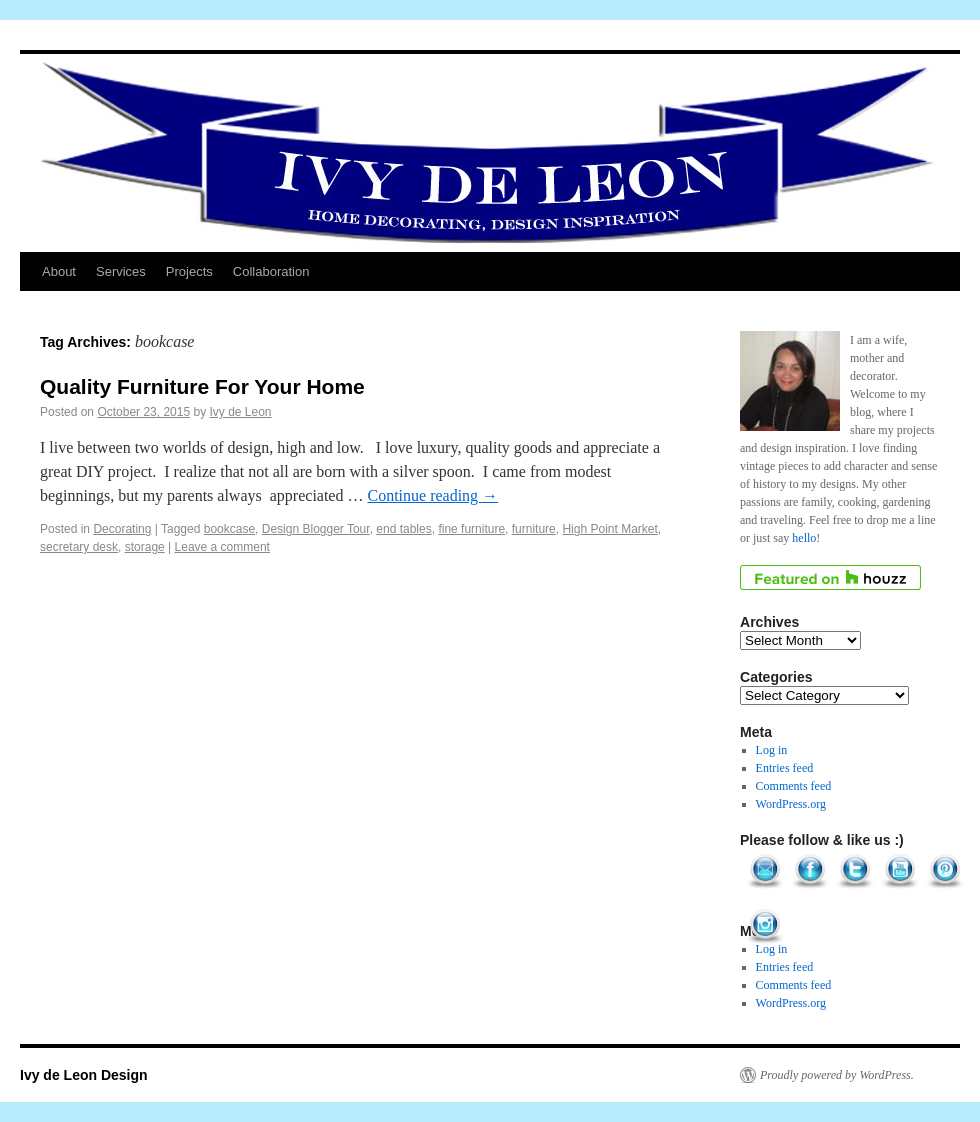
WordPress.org (791, 804)
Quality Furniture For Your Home (202, 386)
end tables (403, 529)
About (59, 271)
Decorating (122, 529)
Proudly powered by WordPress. (837, 1075)
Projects (189, 271)
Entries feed (785, 768)
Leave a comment (222, 547)
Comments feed (794, 786)
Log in (772, 750)
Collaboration (271, 271)
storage (145, 547)
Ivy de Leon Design (84, 1075)
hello (804, 538)
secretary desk (79, 547)
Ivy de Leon (241, 412)
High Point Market (609, 529)
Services (121, 271)
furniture (534, 529)
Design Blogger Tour (316, 529)
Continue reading (432, 495)
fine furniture (471, 529)
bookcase (229, 529)
